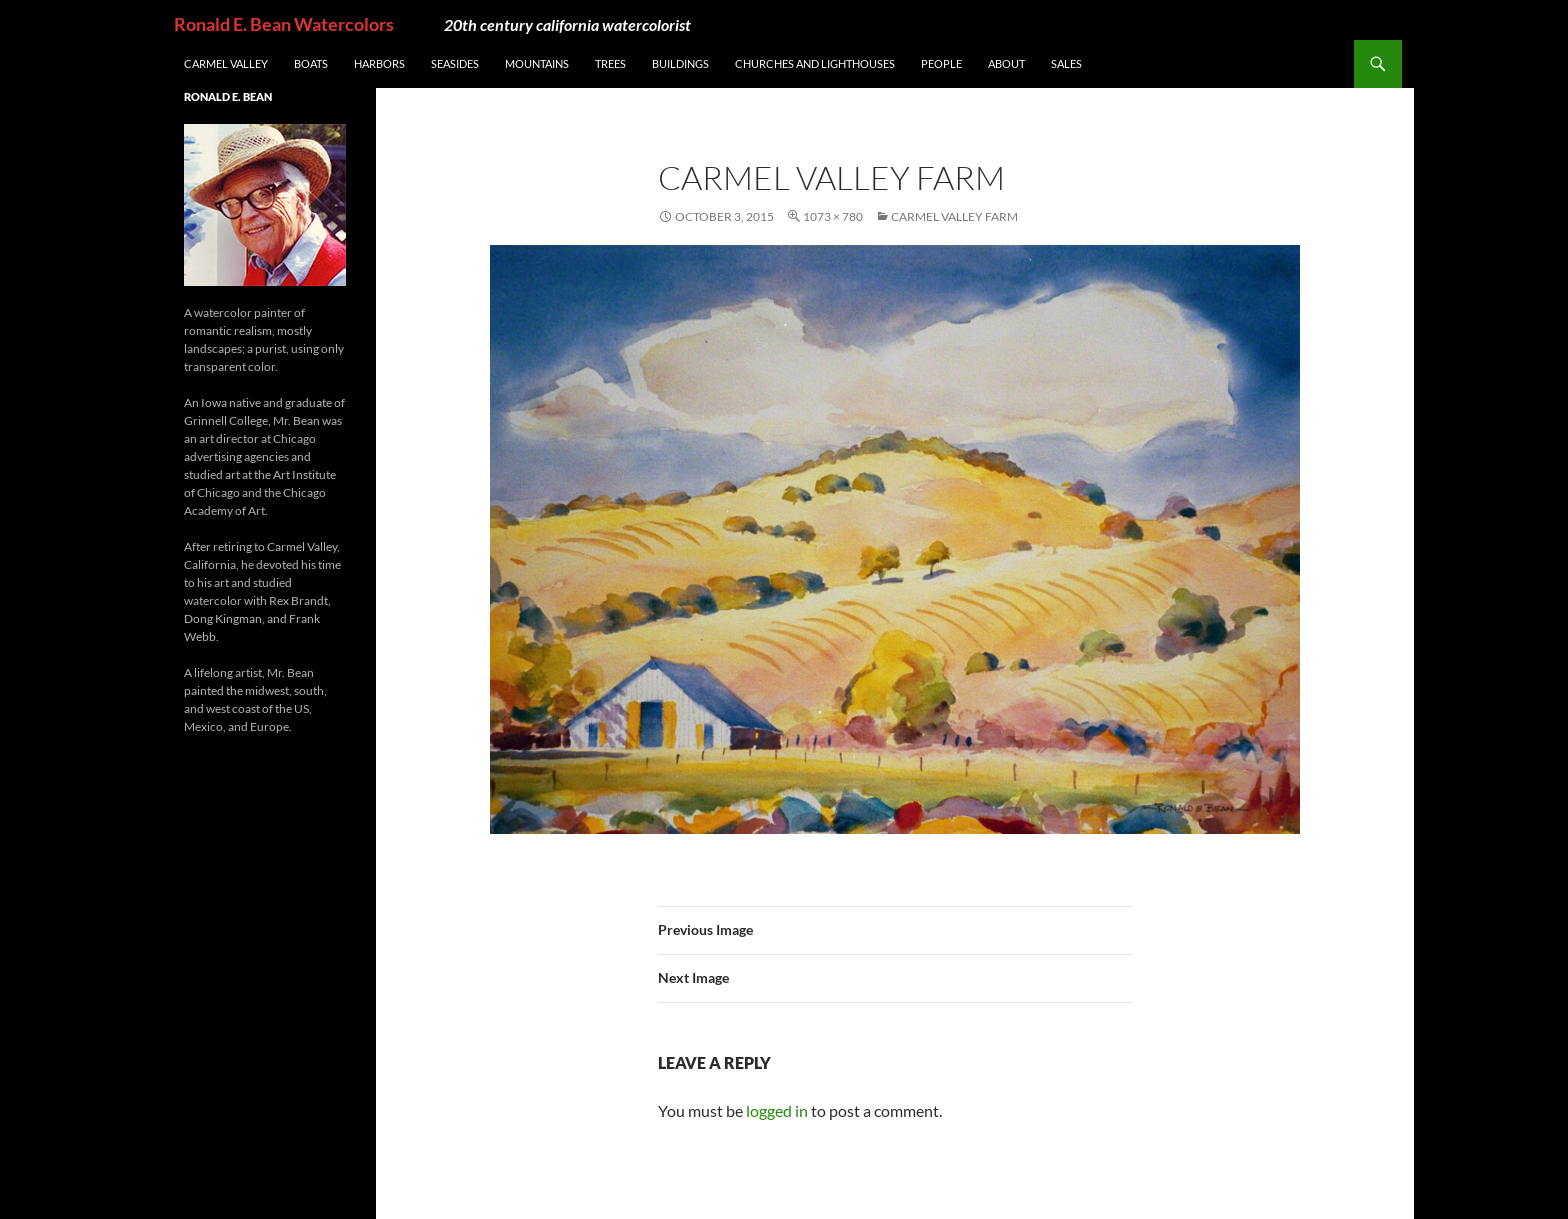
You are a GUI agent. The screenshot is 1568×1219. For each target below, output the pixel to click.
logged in (777, 1110)
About (1006, 63)
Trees (610, 63)
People (941, 63)
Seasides (455, 63)
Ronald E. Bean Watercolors (284, 24)
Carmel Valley (226, 63)
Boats (311, 63)
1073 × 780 (833, 216)
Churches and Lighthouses (815, 63)
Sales (1066, 63)
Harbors (379, 63)
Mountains (537, 63)
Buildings (680, 63)
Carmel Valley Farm (954, 216)
